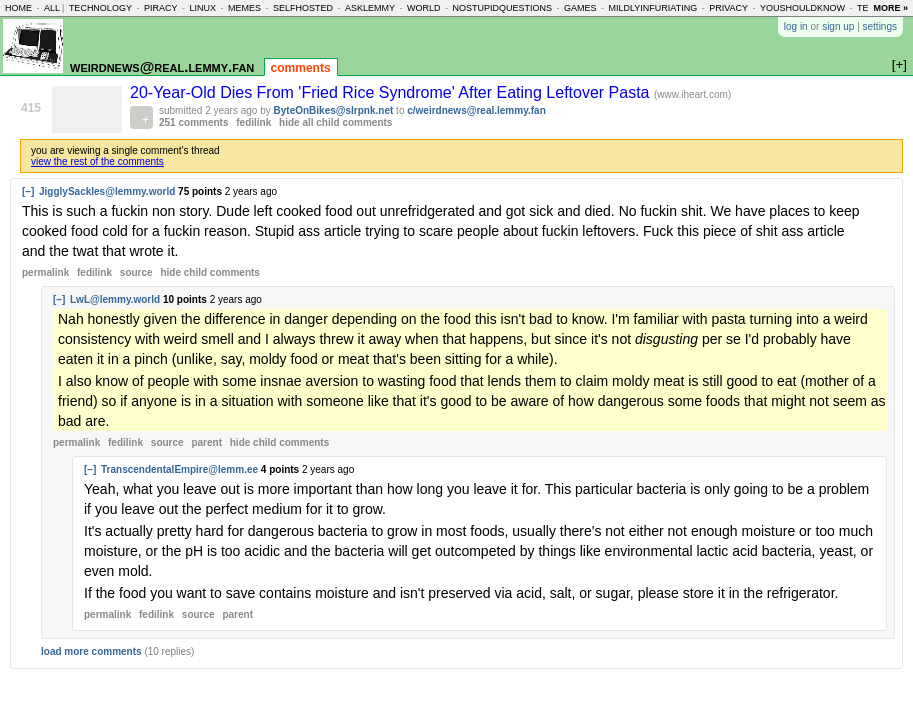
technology (100, 8)
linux (202, 8)
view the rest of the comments (97, 161)
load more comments (91, 651)
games (580, 8)
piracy (161, 8)
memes (244, 8)
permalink (45, 272)
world (424, 8)
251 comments (193, 122)
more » (890, 8)
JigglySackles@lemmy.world (107, 191)
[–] (28, 191)
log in (796, 26)
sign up (838, 26)
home (18, 8)
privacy (728, 8)
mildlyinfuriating (653, 8)
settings (880, 26)
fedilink (253, 122)
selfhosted (303, 8)
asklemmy (370, 8)
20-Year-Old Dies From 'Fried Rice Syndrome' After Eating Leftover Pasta (392, 92)
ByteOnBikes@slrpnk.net (334, 110)
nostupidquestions (502, 8)
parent (206, 442)
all (52, 8)
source (136, 272)
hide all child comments (335, 122)
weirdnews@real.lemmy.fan (162, 66)
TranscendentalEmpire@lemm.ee (179, 469)
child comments (209, 272)
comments (301, 68)
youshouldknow (802, 8)
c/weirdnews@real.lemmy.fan (476, 110)
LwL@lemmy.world (115, 299)
